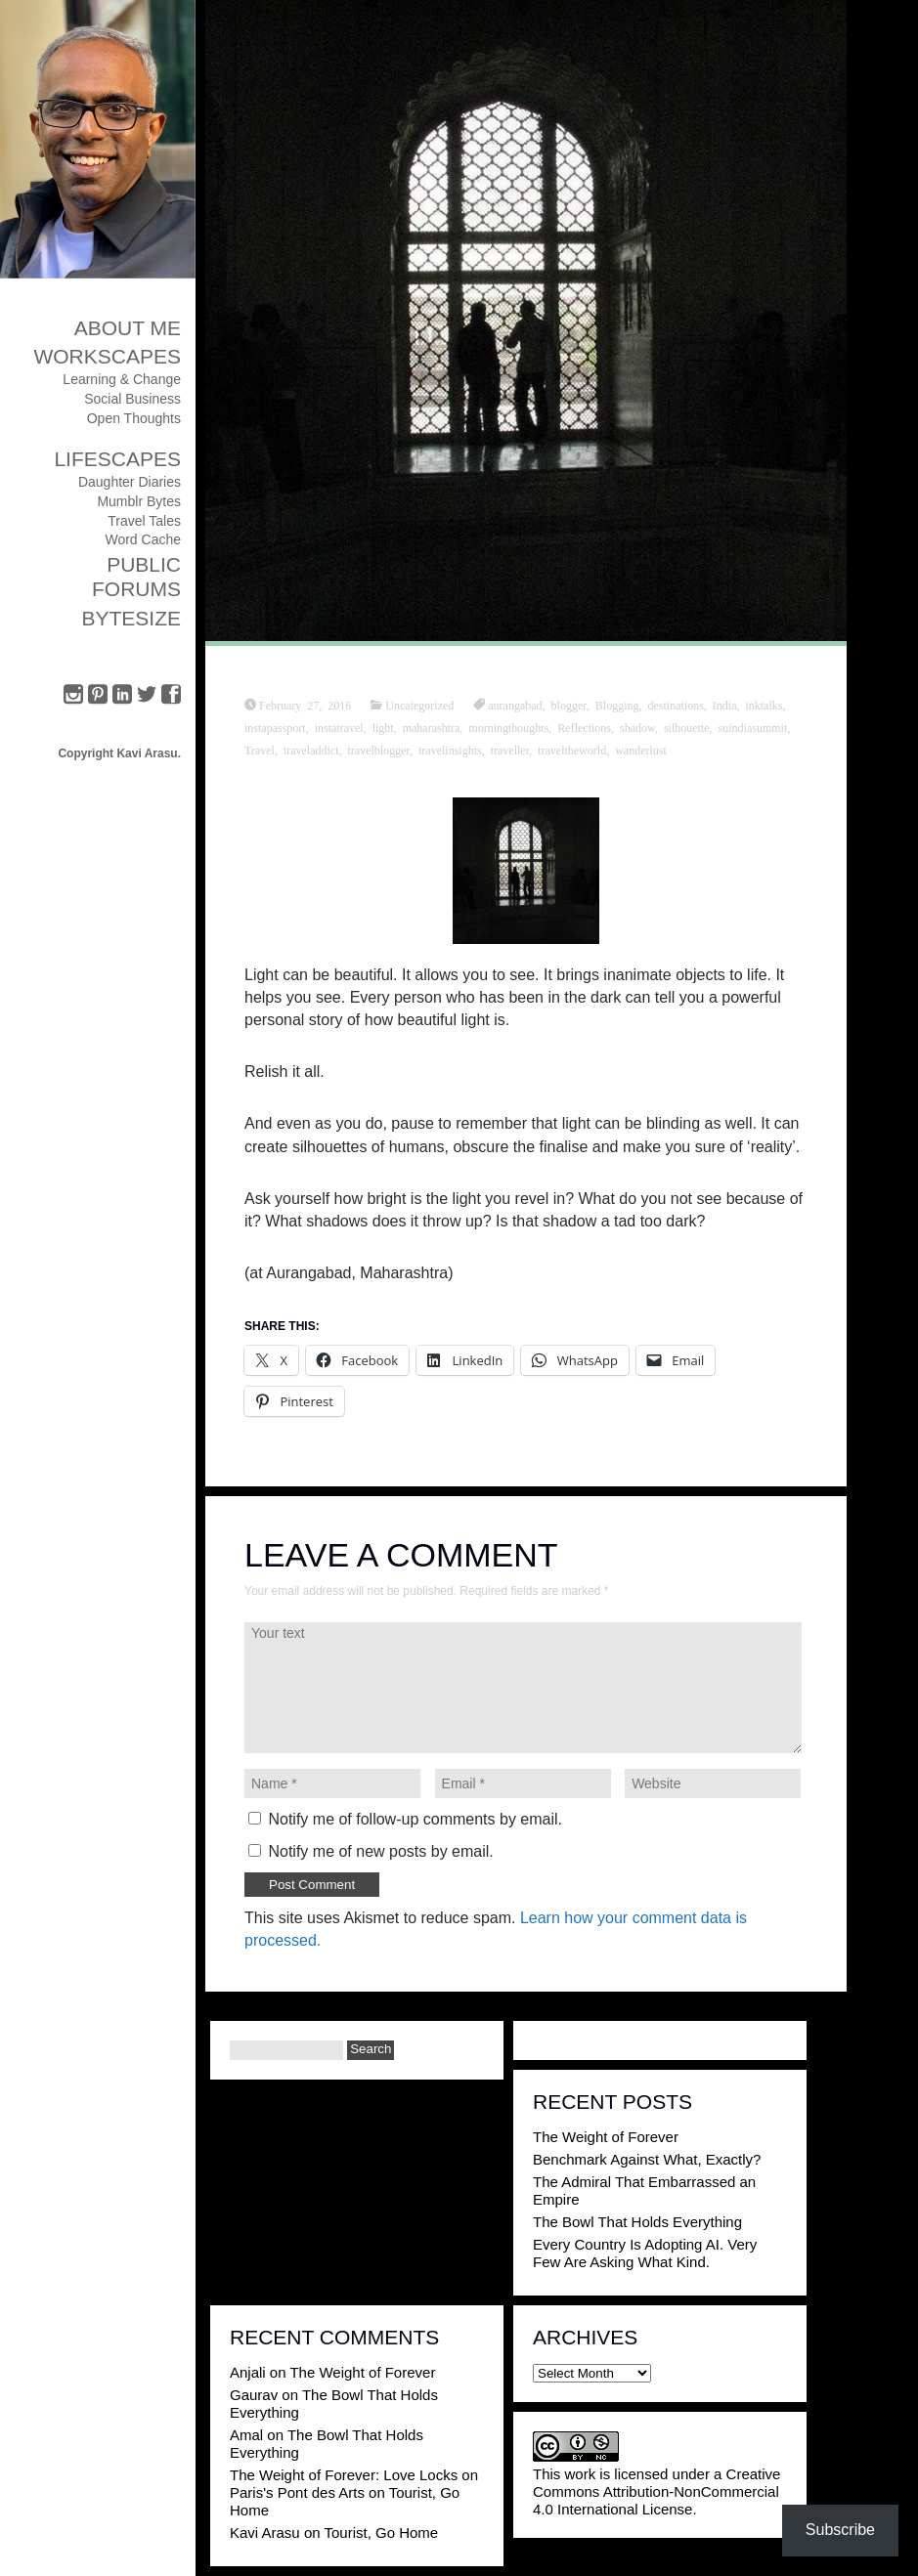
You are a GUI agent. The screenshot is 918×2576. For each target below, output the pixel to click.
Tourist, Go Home (381, 2532)
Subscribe (840, 2529)
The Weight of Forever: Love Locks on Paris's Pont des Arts (354, 2484)
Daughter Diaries (129, 482)
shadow (637, 727)
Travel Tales (144, 521)
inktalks (763, 704)
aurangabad (515, 704)
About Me (127, 328)
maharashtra (431, 727)
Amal (246, 2434)
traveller (510, 749)
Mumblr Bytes (139, 501)
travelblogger (379, 749)
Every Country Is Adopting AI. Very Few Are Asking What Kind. (645, 2253)
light (383, 727)
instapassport (275, 727)
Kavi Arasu (265, 2532)
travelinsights (450, 749)
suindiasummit (753, 727)
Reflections (584, 727)
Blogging (617, 704)
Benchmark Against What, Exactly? (647, 2159)
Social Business (132, 399)
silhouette (687, 727)
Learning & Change (122, 379)
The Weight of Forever (605, 2136)
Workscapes (107, 356)
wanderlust (641, 749)
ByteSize (131, 618)
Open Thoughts (134, 418)
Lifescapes (117, 459)
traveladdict (311, 749)
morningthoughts (508, 727)
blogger (569, 704)
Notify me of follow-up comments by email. (415, 1819)
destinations (675, 704)
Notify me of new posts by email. (380, 1851)
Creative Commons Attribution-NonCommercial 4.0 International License (656, 2491)
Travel (259, 749)
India (725, 704)
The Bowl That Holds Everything (637, 2221)
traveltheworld (572, 749)
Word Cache (143, 539)
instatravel (339, 727)
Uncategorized (419, 704)
